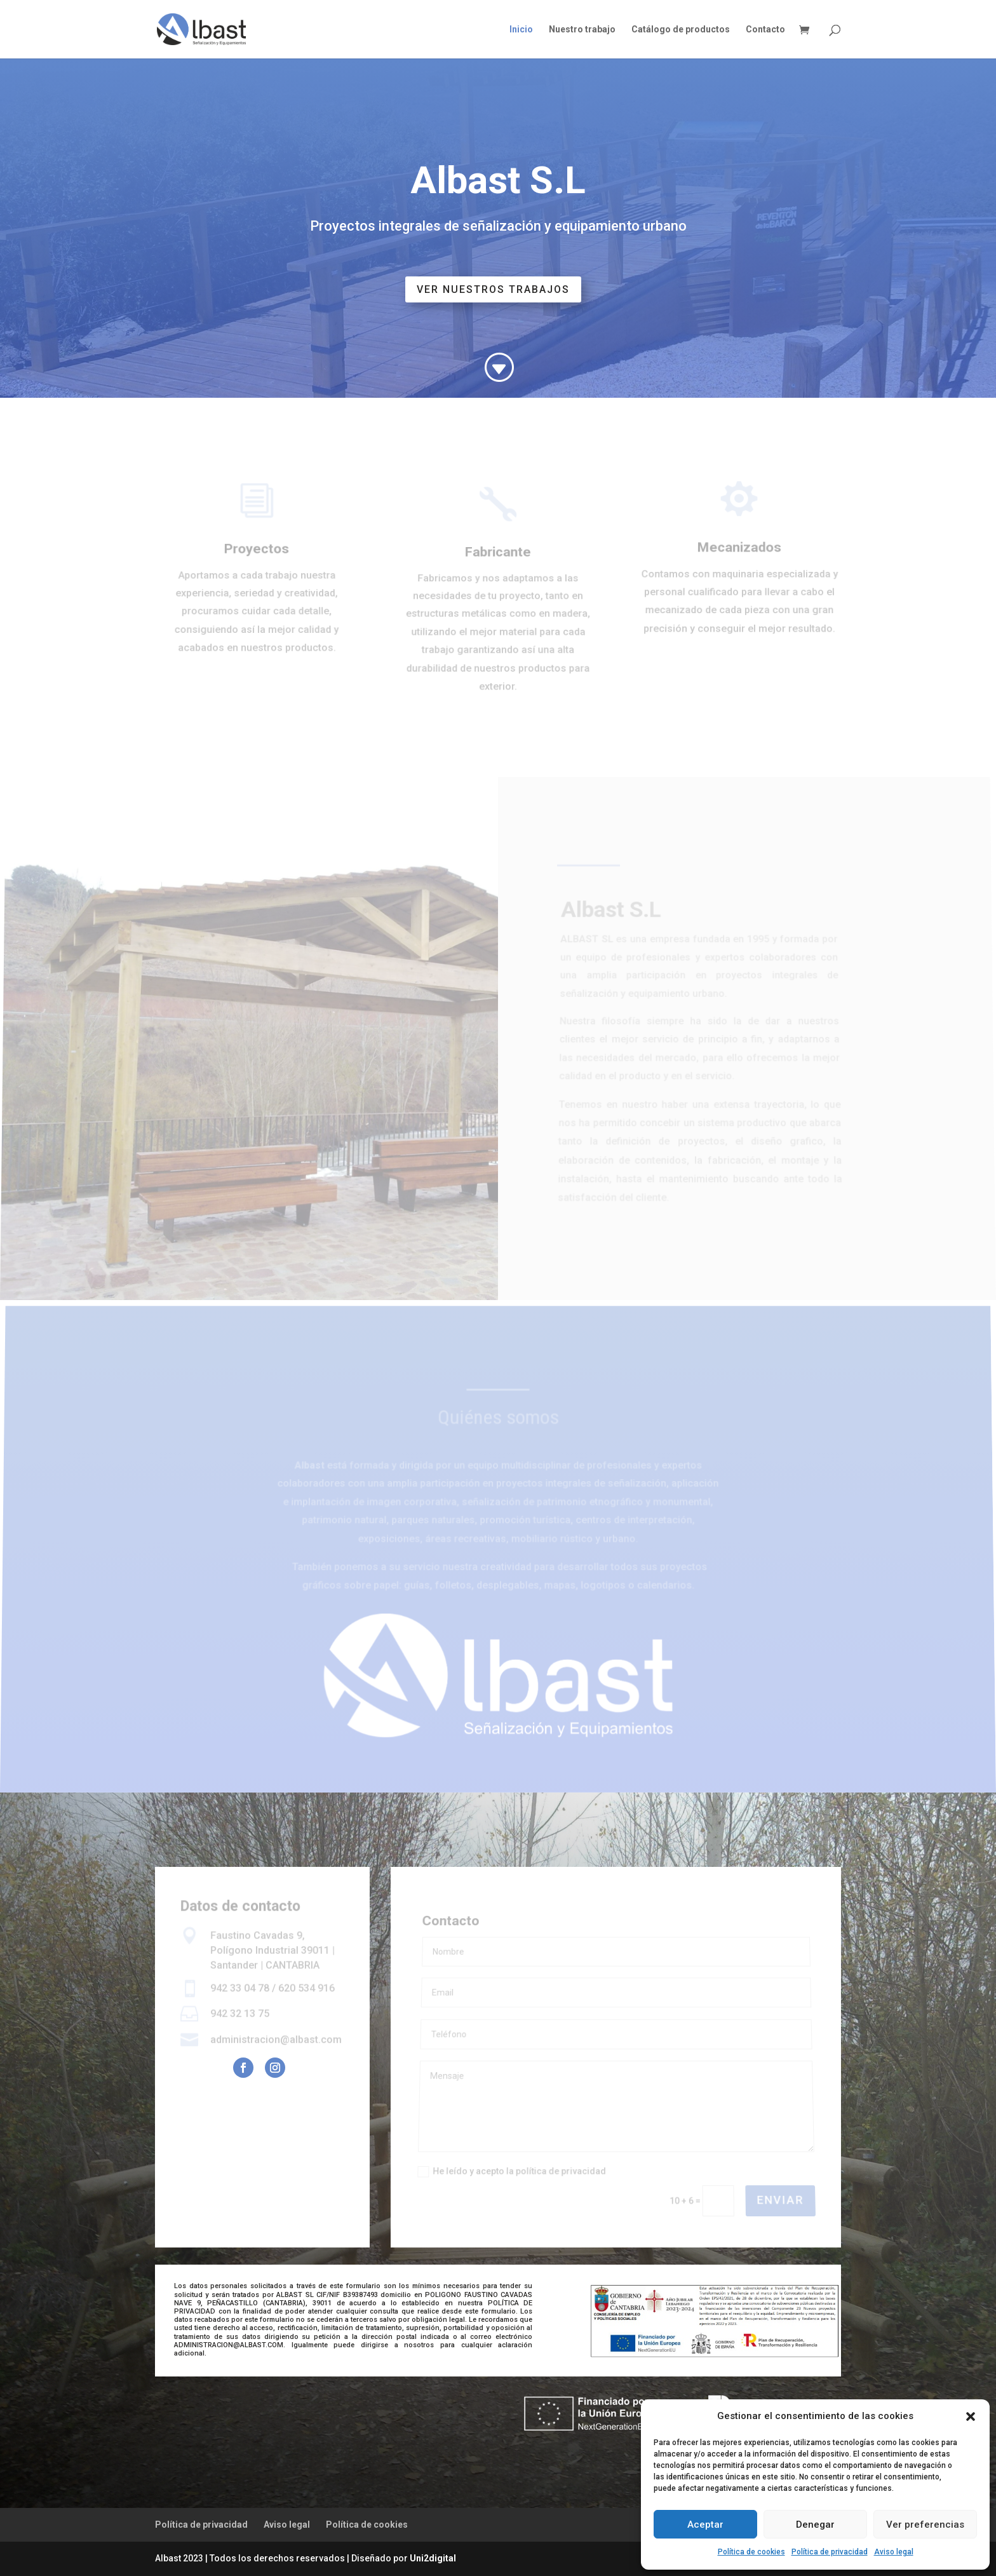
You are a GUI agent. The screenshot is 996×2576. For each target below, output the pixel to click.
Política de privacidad (829, 2551)
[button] (970, 2416)
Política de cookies (751, 2551)
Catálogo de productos (680, 29)
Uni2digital (433, 2558)
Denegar (815, 2524)
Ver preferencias (925, 2524)
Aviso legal (893, 2551)
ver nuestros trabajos (493, 289)
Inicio (521, 29)
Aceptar (705, 2524)
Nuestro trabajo (582, 29)
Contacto (765, 29)
